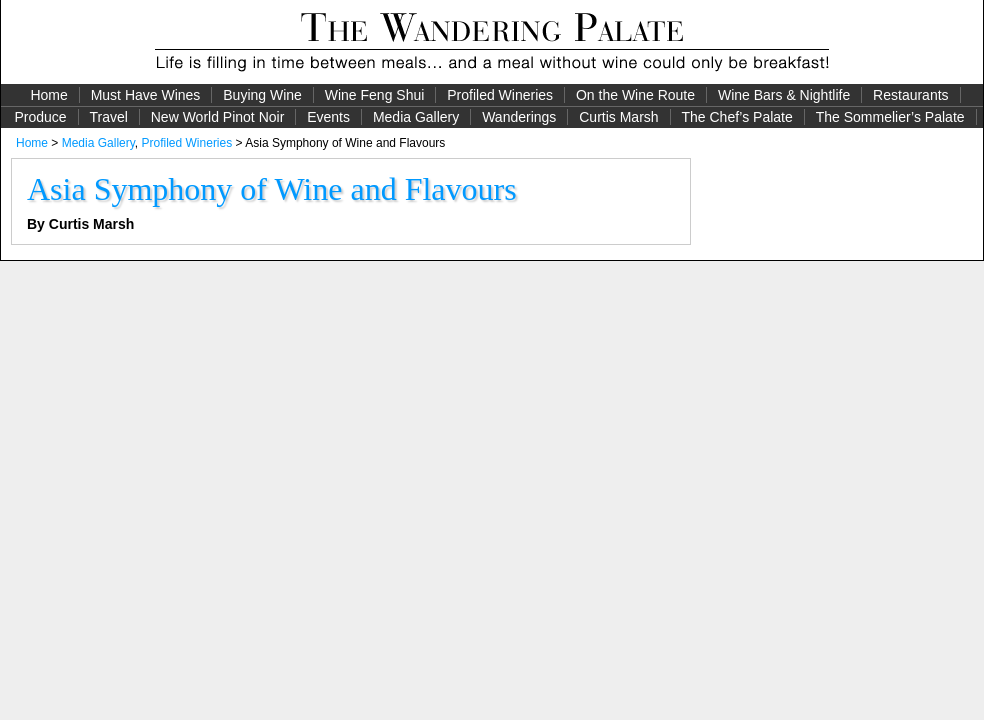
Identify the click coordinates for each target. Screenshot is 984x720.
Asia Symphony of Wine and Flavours (272, 189)
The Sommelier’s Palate (890, 117)
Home (48, 95)
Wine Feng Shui (375, 95)
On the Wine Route (635, 95)
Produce (40, 117)
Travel (108, 117)
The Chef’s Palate (737, 117)
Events (328, 117)
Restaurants (910, 95)
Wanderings (519, 117)
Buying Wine (262, 95)
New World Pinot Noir (218, 117)
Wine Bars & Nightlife (784, 95)
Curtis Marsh (618, 117)
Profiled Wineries (500, 95)
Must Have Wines (146, 95)
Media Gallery (416, 117)
